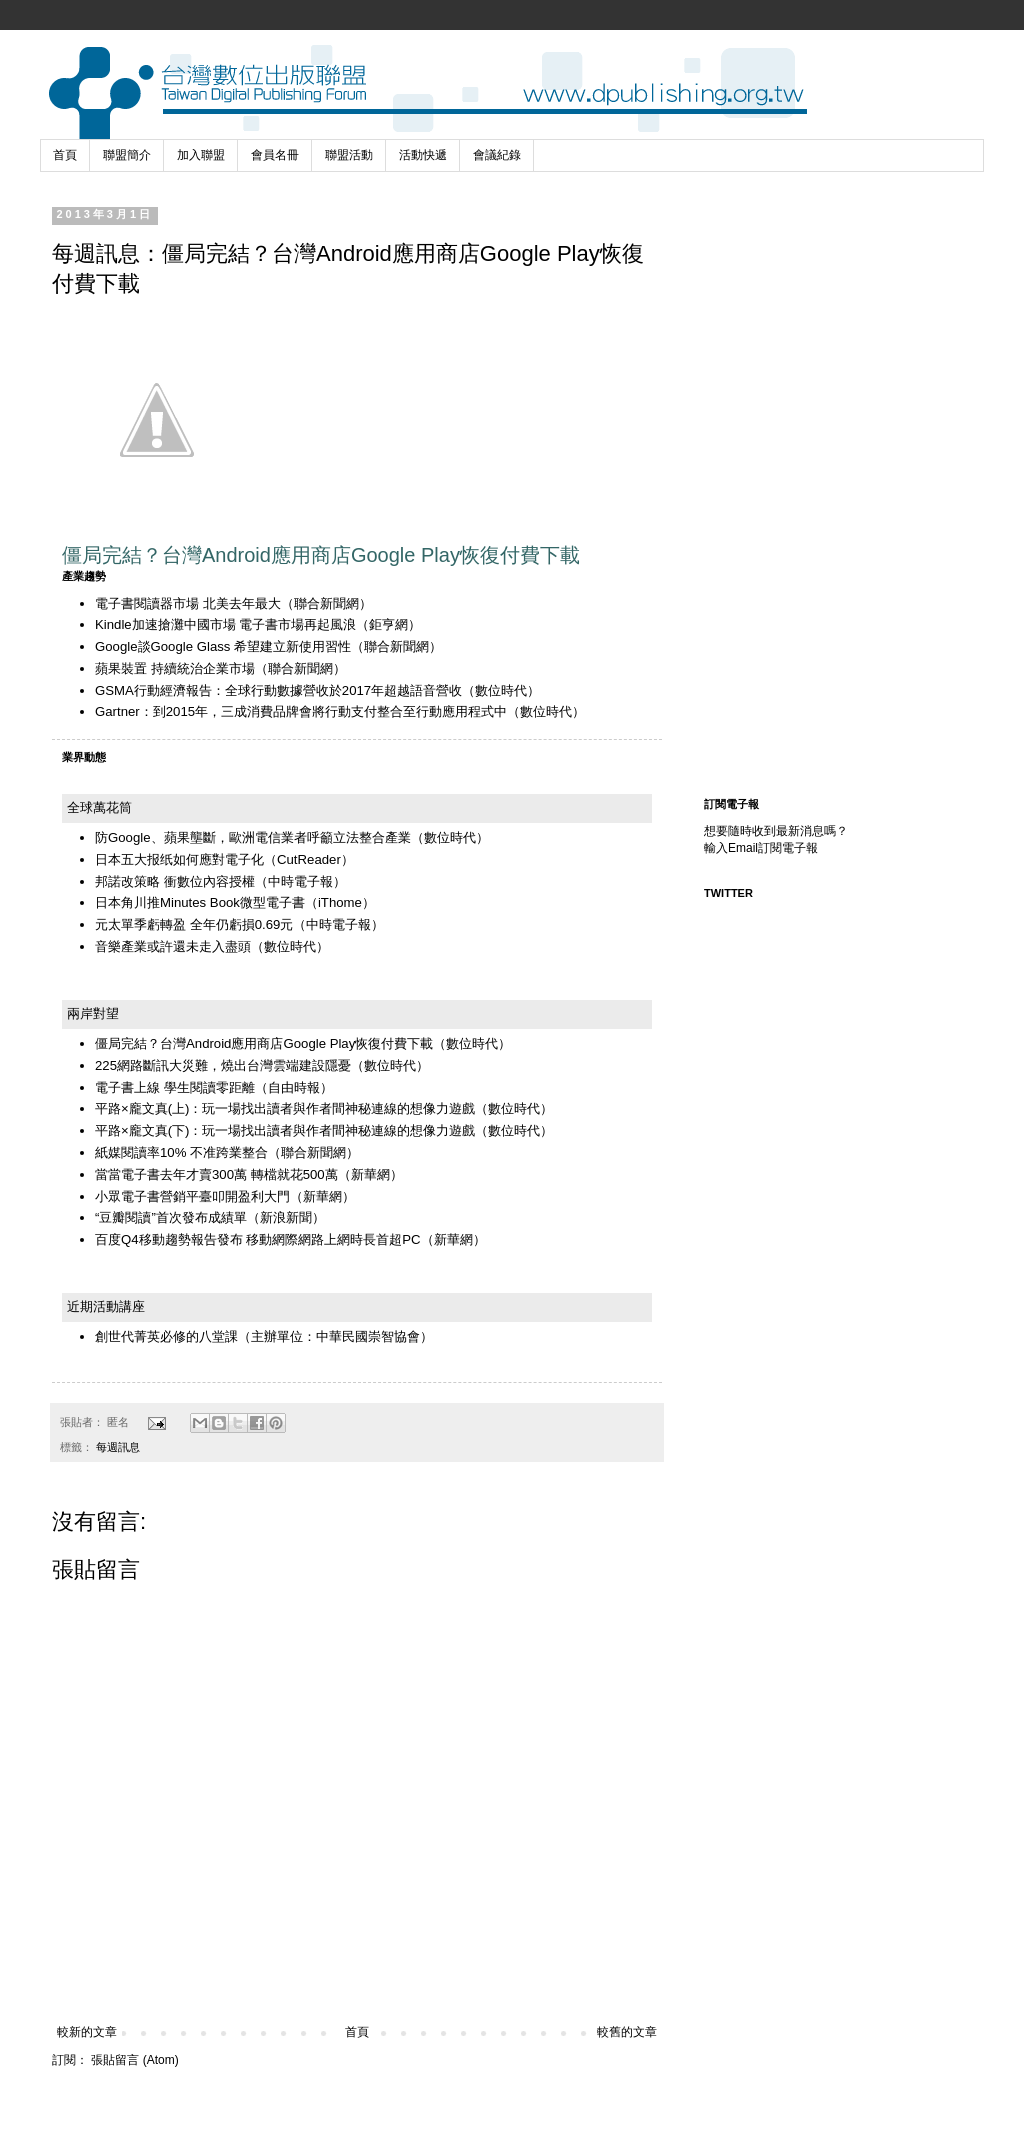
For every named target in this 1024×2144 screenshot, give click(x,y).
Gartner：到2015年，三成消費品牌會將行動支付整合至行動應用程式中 (301, 711)
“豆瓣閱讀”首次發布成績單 (171, 1217)
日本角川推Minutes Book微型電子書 (200, 902)
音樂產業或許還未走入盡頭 (173, 946)
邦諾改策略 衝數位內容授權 (175, 881)
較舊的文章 (627, 2032)
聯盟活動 (349, 155)
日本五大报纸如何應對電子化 (179, 859)
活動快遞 (423, 155)
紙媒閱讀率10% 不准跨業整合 (181, 1152)
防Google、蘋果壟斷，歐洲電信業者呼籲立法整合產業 (253, 837)
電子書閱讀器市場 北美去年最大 (188, 603)
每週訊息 (118, 1447)
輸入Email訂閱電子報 (761, 848)
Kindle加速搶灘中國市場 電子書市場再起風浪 (225, 624)
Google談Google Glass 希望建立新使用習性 (223, 646)
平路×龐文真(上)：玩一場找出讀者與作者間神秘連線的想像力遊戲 (285, 1108)
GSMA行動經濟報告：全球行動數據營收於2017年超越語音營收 (278, 690)
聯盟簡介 (127, 155)
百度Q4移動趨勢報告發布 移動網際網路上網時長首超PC (258, 1239)
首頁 (65, 155)
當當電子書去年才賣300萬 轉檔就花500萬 (216, 1174)
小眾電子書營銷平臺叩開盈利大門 (192, 1196)
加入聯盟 (201, 155)
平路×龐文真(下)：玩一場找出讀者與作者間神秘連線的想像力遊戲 (285, 1130)
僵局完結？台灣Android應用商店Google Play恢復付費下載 (264, 1043)
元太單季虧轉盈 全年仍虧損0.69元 (194, 924)
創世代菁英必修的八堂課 (166, 1336)
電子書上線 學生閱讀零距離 (175, 1087)
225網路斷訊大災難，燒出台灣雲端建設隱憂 (223, 1065)
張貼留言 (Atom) (134, 2060)
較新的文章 (87, 2032)
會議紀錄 (497, 155)
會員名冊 (275, 155)
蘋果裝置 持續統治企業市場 (175, 668)
